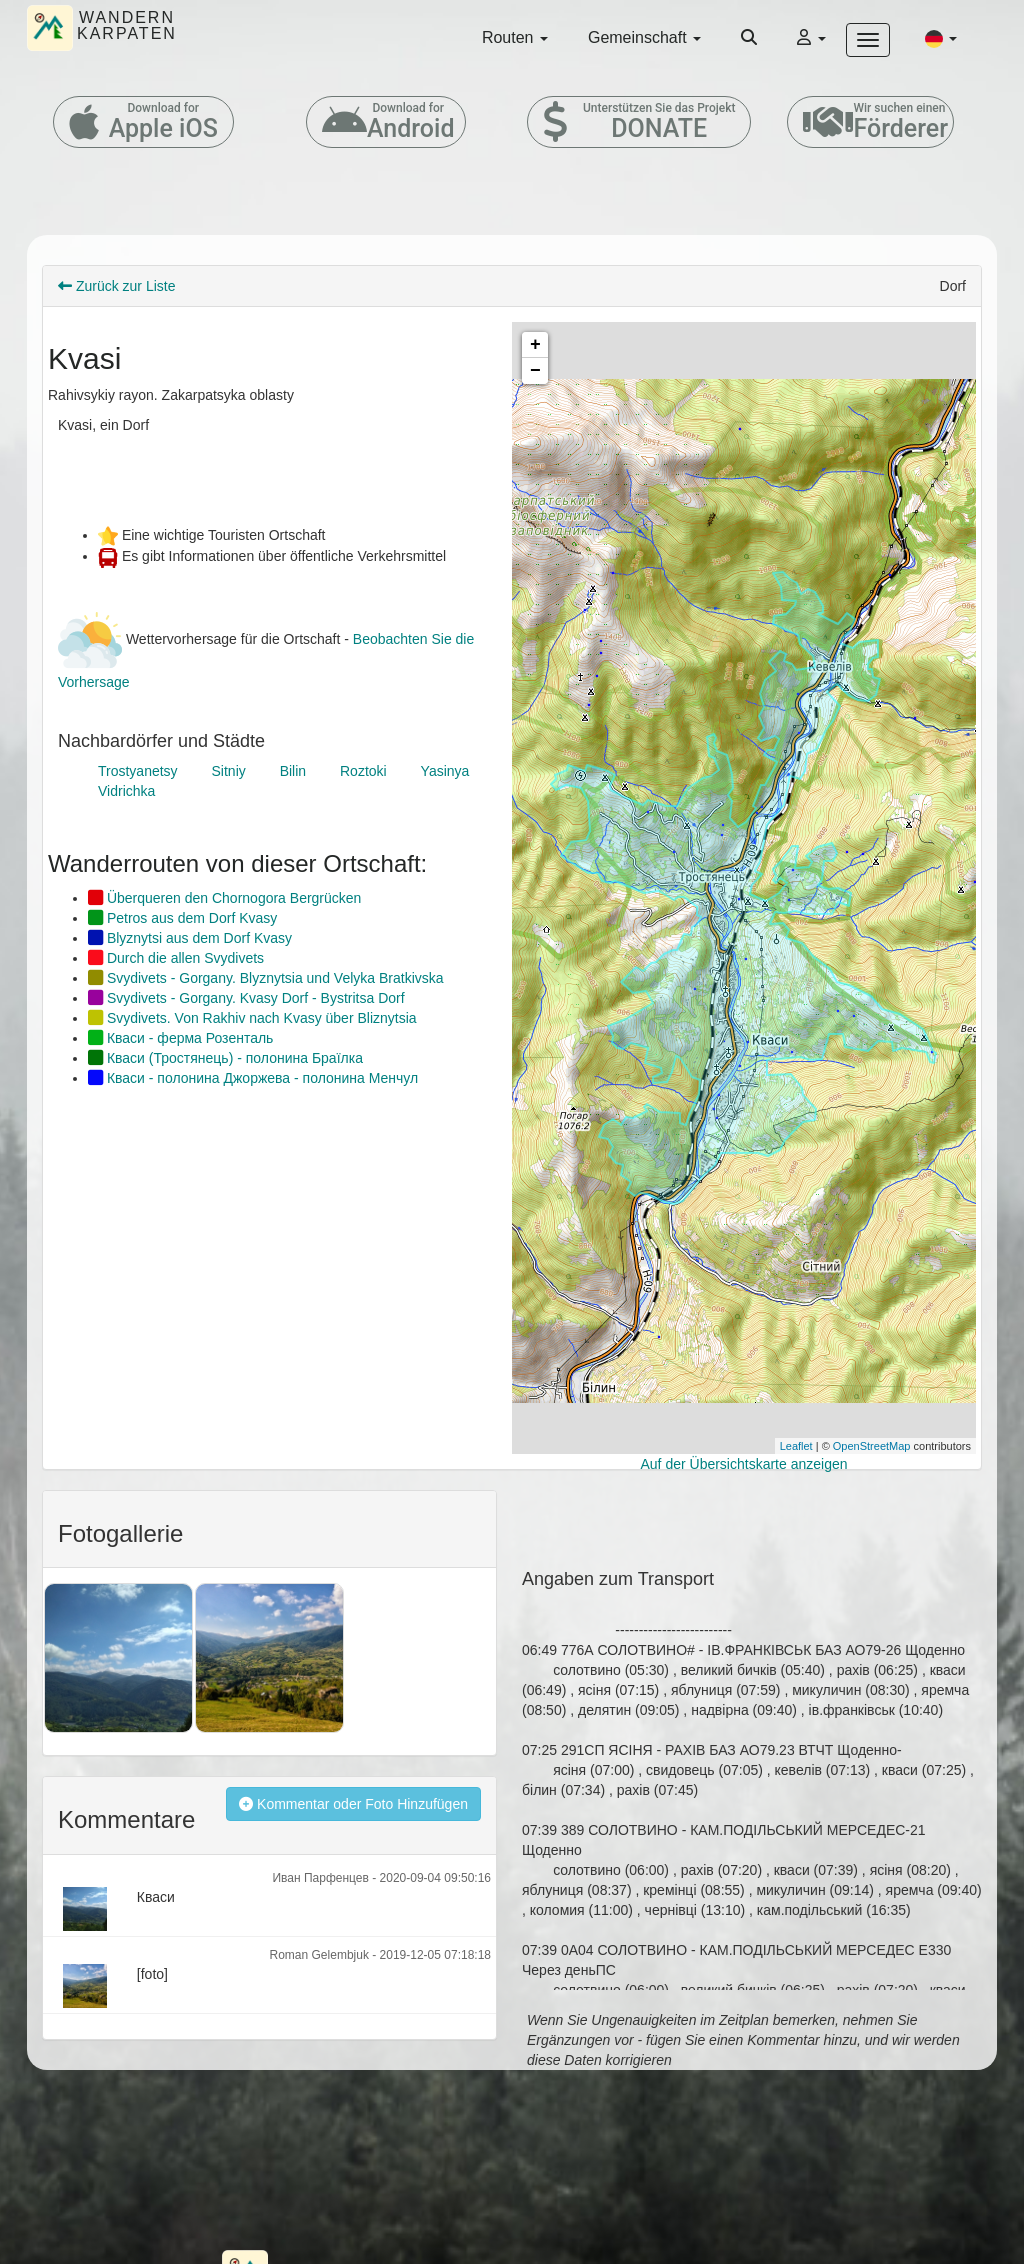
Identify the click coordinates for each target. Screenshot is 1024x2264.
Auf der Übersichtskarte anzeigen (744, 1464)
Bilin (293, 771)
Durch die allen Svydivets (176, 958)
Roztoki (363, 771)
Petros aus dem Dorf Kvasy (182, 918)
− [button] (535, 371)
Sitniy (229, 771)
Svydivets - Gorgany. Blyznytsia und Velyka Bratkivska (266, 978)
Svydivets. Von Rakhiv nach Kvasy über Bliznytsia (252, 1018)
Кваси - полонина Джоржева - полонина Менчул (253, 1078)
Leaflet (796, 1446)
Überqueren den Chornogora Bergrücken (224, 898)
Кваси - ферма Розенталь (180, 1038)
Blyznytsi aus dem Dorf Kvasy (190, 938)
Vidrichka (126, 791)
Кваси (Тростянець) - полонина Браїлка (225, 1058)
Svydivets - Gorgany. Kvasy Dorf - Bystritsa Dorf (246, 998)
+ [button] (535, 345)
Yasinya (445, 771)
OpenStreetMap (872, 1446)
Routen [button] (515, 37)
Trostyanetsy (138, 771)
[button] (941, 38)
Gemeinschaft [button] (644, 37)
